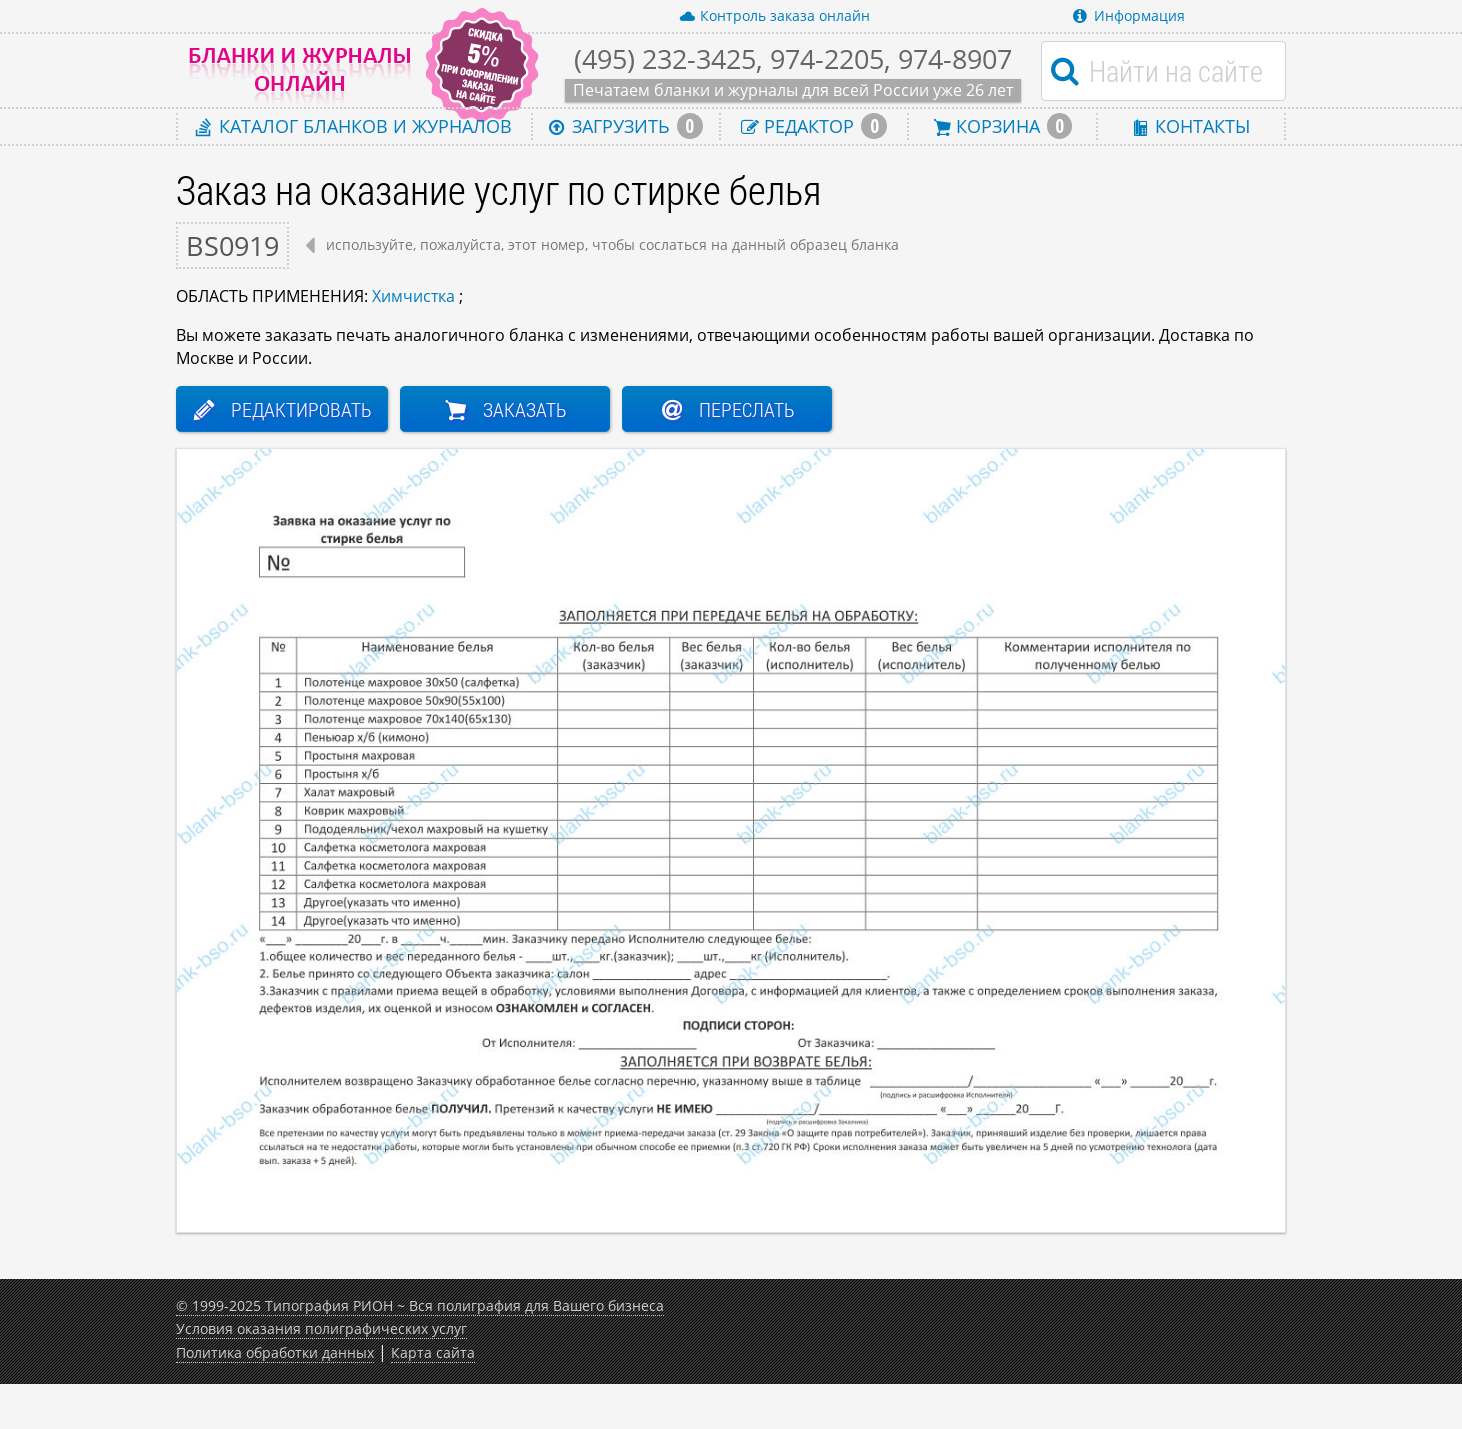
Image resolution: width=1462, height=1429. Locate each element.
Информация (1129, 15)
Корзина (1003, 126)
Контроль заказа (774, 16)
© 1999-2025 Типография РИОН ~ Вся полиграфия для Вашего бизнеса (420, 1305)
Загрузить (626, 126)
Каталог (354, 125)
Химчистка (413, 296)
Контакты (1191, 125)
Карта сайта (433, 1352)
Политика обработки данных (275, 1352)
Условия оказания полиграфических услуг (321, 1328)
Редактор (814, 126)
